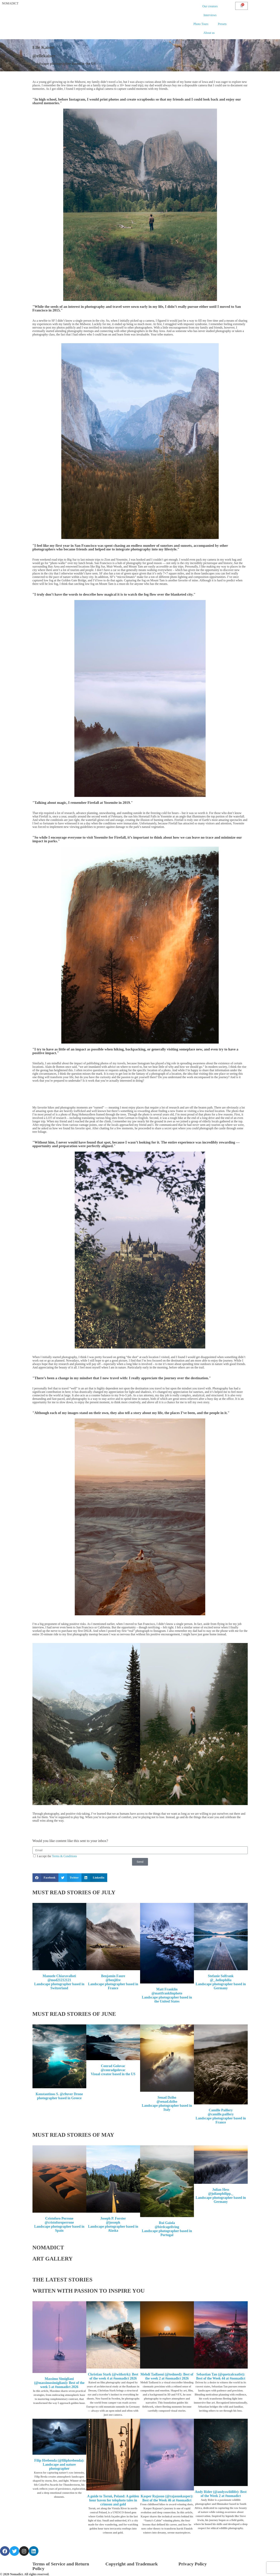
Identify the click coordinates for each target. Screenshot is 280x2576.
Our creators (210, 6)
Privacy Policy (192, 2563)
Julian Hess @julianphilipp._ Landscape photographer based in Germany (221, 2196)
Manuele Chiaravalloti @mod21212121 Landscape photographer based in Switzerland (59, 1982)
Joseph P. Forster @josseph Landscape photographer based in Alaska (113, 2224)
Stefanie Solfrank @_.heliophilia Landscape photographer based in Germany (221, 1982)
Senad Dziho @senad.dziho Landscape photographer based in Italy (167, 2104)
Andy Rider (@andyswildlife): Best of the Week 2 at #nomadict (221, 2494)
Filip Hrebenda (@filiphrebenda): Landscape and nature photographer (59, 2464)
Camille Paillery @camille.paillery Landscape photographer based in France (221, 2116)
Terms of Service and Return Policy (60, 2566)
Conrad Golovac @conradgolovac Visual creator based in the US (113, 2070)
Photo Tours (200, 24)
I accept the (57, 1856)
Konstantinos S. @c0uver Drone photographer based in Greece (59, 2096)
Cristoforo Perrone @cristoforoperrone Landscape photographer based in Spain (59, 2224)
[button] (45, 1877)
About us (210, 33)
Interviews (210, 15)
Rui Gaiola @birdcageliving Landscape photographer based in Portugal (167, 2229)
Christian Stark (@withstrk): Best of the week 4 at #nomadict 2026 (113, 2376)
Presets (222, 24)
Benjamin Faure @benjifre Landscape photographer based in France (113, 1982)
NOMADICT (10, 3)
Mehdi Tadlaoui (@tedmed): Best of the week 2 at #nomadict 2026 (166, 2376)
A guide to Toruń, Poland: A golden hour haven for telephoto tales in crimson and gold (113, 2500)
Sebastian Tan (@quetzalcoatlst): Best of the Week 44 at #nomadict (220, 2376)
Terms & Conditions (64, 1856)
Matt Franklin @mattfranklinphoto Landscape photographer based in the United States (167, 1995)
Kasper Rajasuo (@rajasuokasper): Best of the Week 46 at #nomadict (167, 2498)
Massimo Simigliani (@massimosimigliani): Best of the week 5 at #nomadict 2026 (59, 2383)
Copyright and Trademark (131, 2563)
